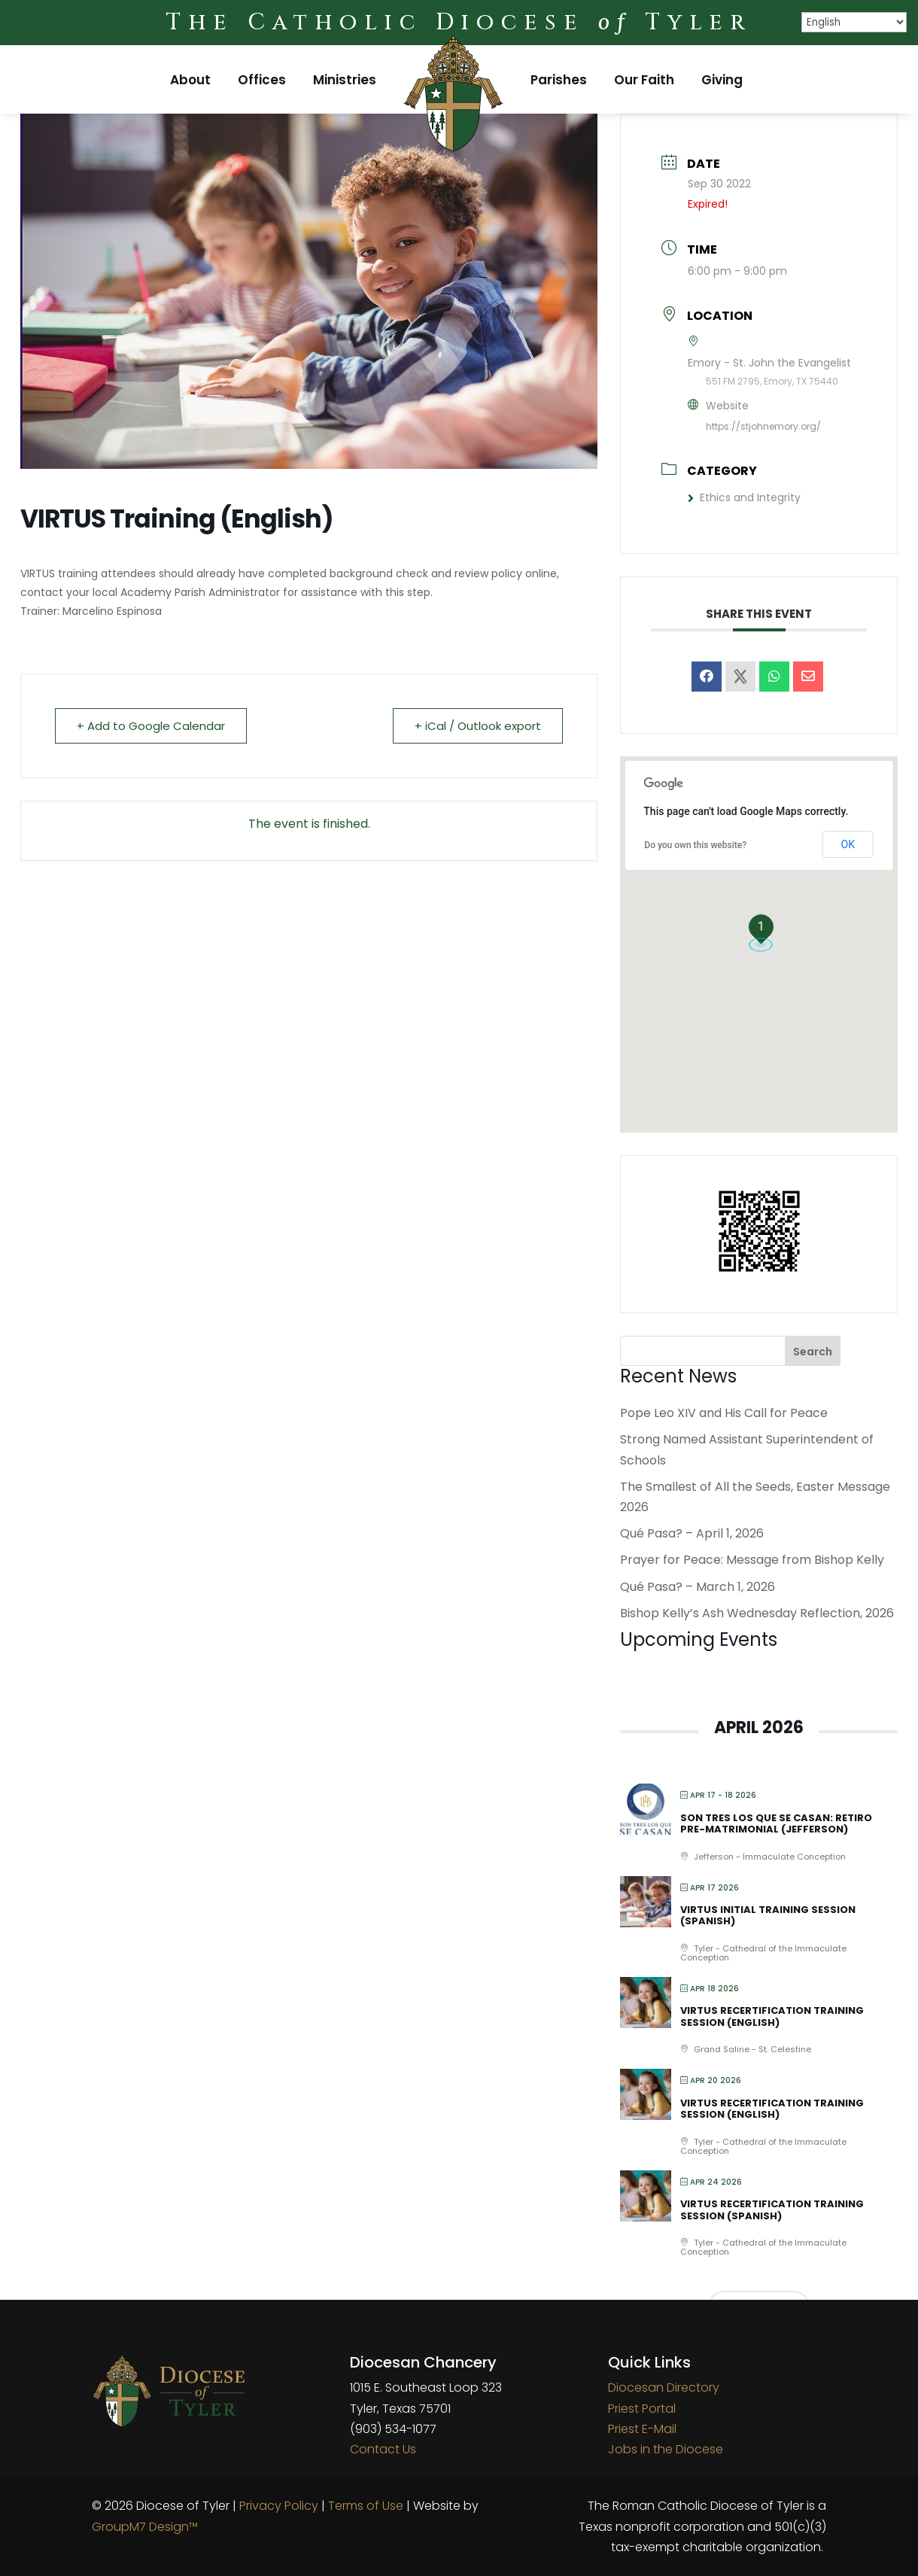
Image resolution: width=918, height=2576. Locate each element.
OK (848, 844)
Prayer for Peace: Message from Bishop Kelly (752, 1559)
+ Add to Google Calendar (151, 726)
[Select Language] (854, 22)
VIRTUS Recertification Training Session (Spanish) (772, 2210)
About (190, 80)
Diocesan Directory (663, 2387)
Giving (722, 80)
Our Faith (644, 80)
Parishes (558, 80)
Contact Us (383, 2449)
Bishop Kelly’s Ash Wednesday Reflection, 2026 (757, 1613)
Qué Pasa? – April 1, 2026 (692, 1533)
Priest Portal (642, 2408)
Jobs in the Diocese (665, 2449)
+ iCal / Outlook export (478, 726)
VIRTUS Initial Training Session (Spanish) (768, 1915)
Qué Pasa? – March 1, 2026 (697, 1586)
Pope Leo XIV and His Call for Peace (724, 1413)
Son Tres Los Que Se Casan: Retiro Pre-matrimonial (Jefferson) (776, 1824)
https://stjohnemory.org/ (763, 426)
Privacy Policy (278, 2505)
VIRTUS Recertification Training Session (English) (772, 2016)
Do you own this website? (695, 845)
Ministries (344, 80)
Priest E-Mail (642, 2429)
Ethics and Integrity (744, 497)
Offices (262, 80)
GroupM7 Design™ (145, 2526)
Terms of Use (365, 2505)
